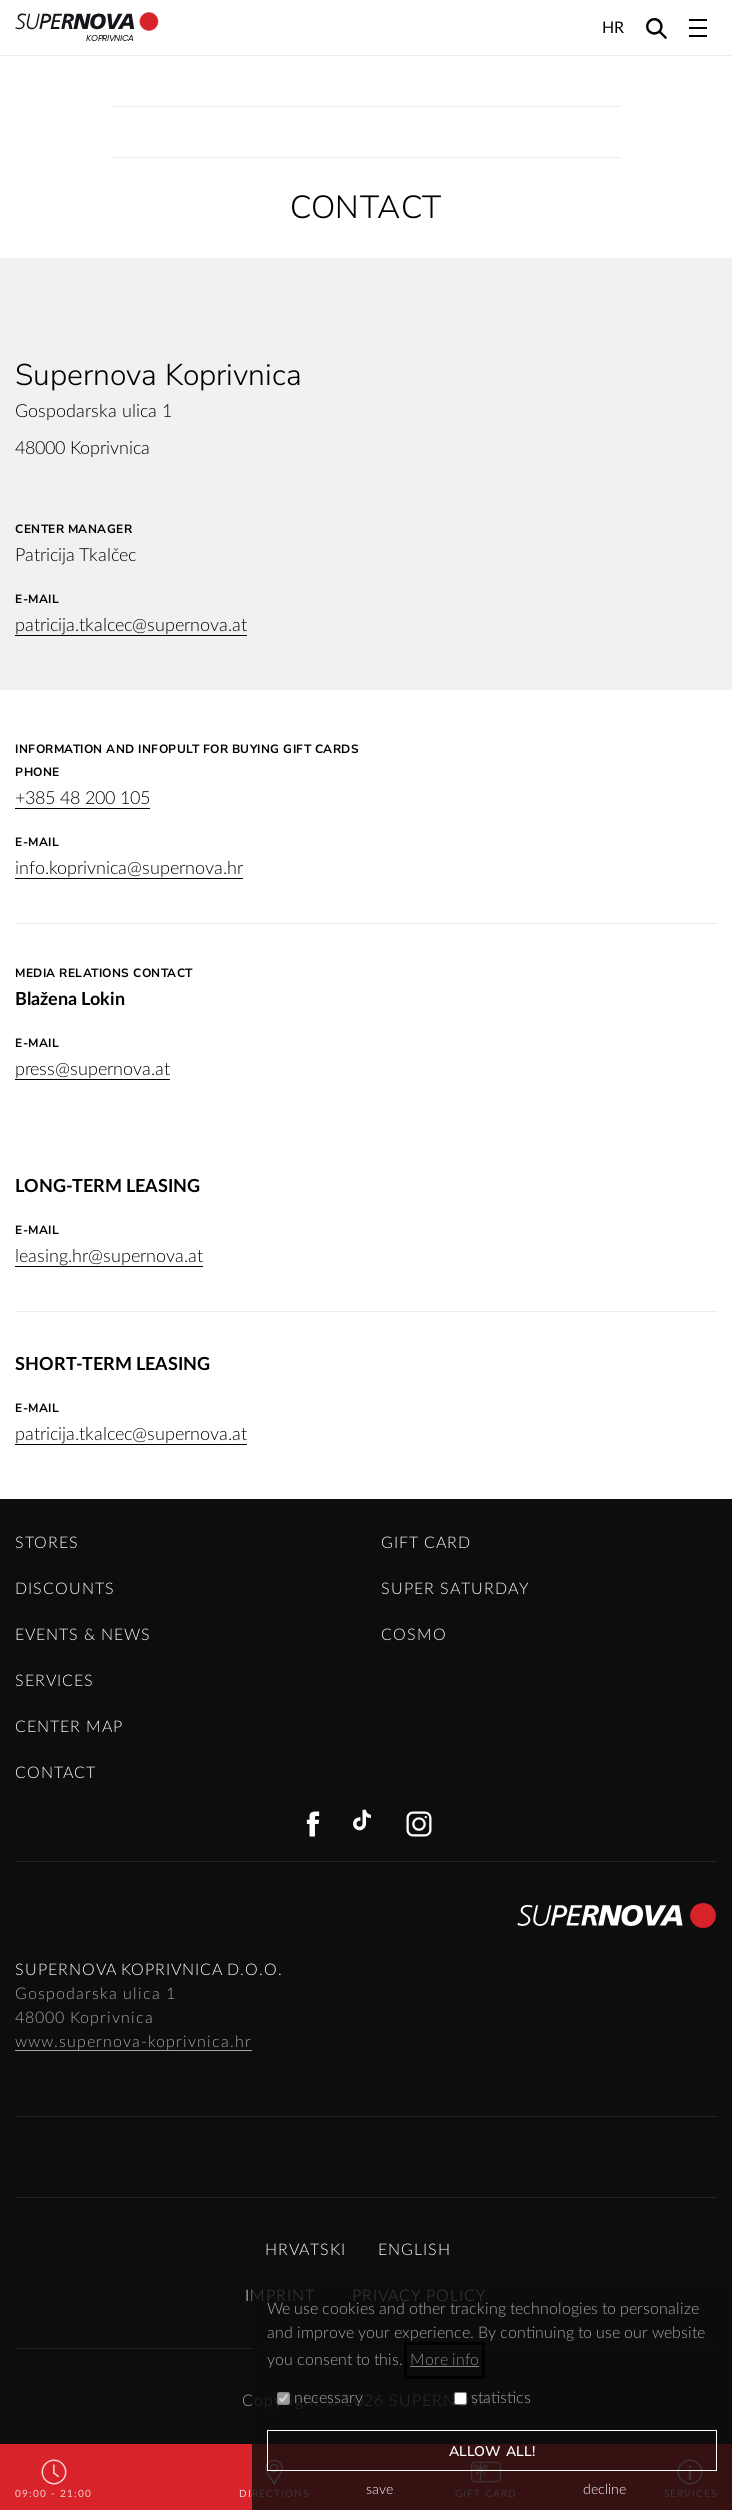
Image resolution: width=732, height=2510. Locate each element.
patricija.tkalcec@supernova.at (131, 626)
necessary (320, 2398)
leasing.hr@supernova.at (109, 1257)
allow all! (492, 2451)
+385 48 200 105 (82, 799)
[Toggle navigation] (698, 28)
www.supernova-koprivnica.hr (133, 2042)
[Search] (656, 27)
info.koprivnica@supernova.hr (129, 869)
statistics (492, 2398)
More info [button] (444, 2360)
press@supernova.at (92, 1070)
